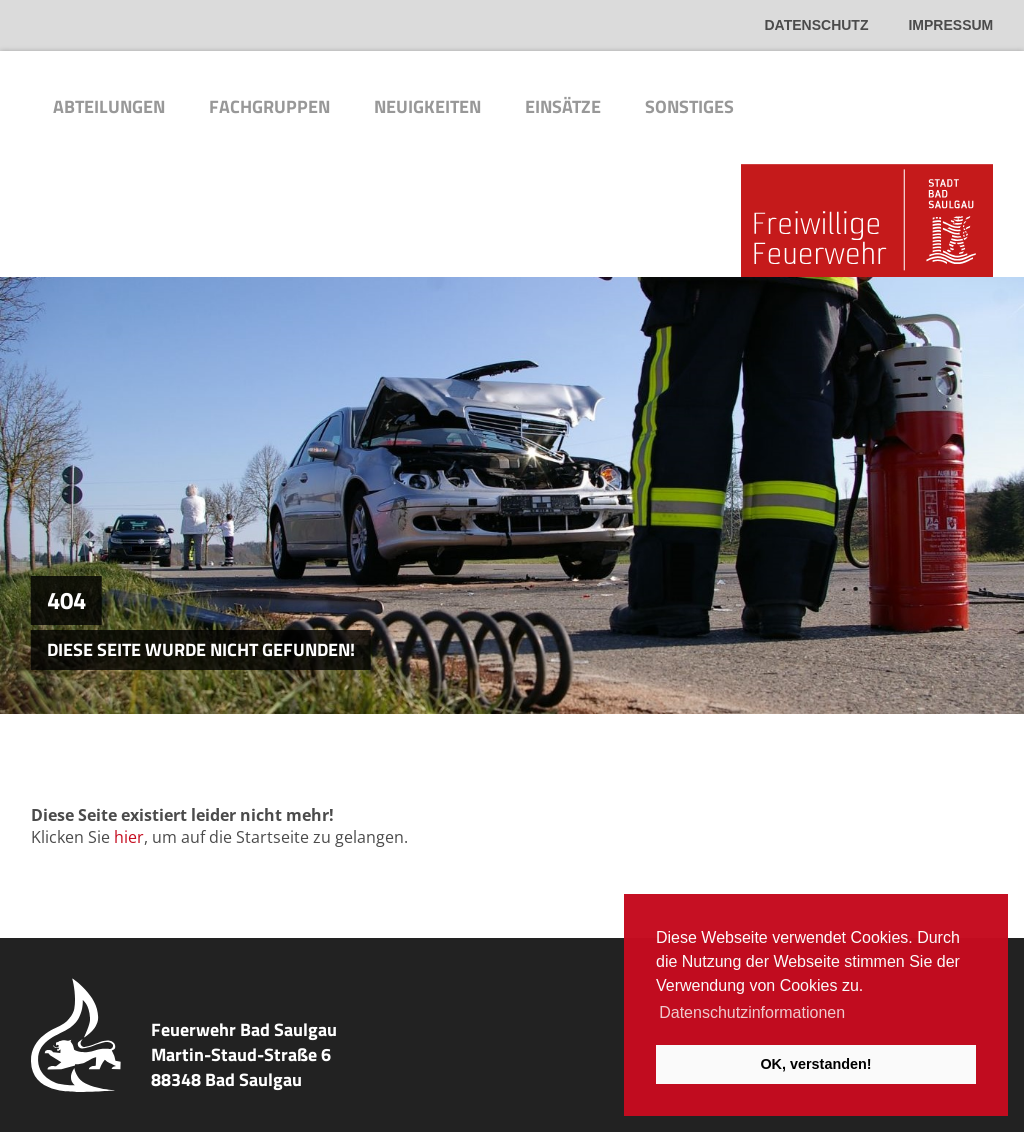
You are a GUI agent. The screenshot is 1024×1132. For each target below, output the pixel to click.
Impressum (950, 25)
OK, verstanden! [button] (815, 1064)
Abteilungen (109, 106)
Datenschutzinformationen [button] (752, 1012)
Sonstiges (689, 106)
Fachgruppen (269, 106)
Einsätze (563, 106)
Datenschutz (817, 25)
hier (129, 837)
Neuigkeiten (427, 106)
